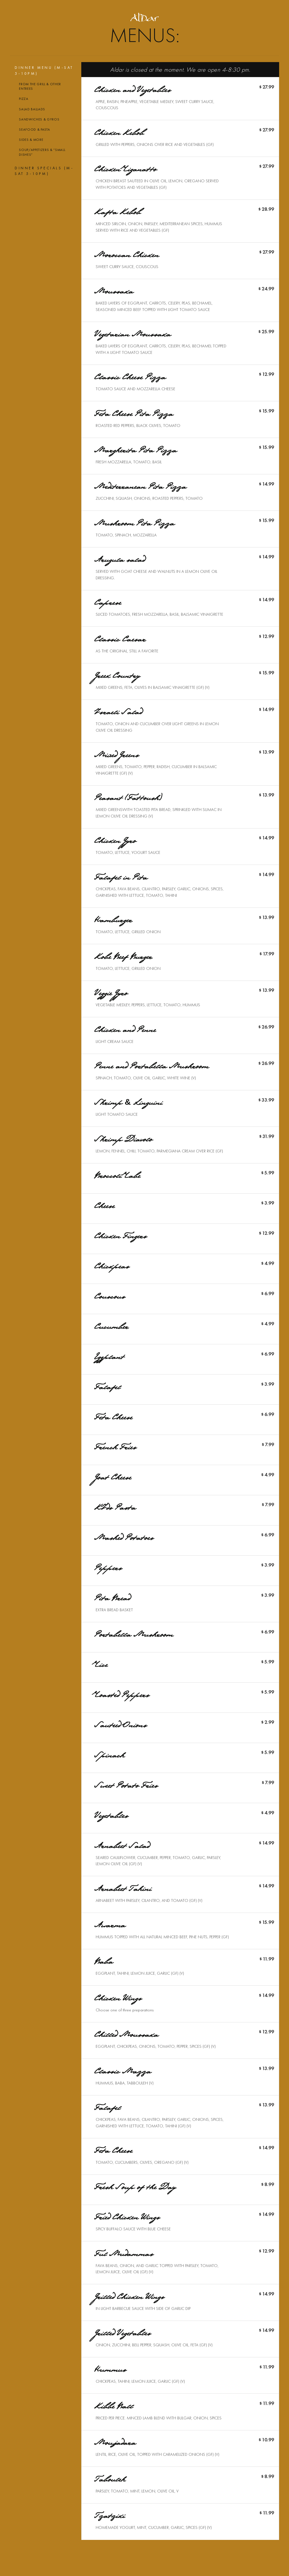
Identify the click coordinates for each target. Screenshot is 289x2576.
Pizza (23, 99)
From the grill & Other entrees (40, 86)
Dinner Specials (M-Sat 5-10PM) (44, 171)
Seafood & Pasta (34, 129)
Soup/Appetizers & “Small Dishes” (42, 152)
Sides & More (31, 139)
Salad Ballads (32, 109)
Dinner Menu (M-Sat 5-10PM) (44, 70)
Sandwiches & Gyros (39, 119)
